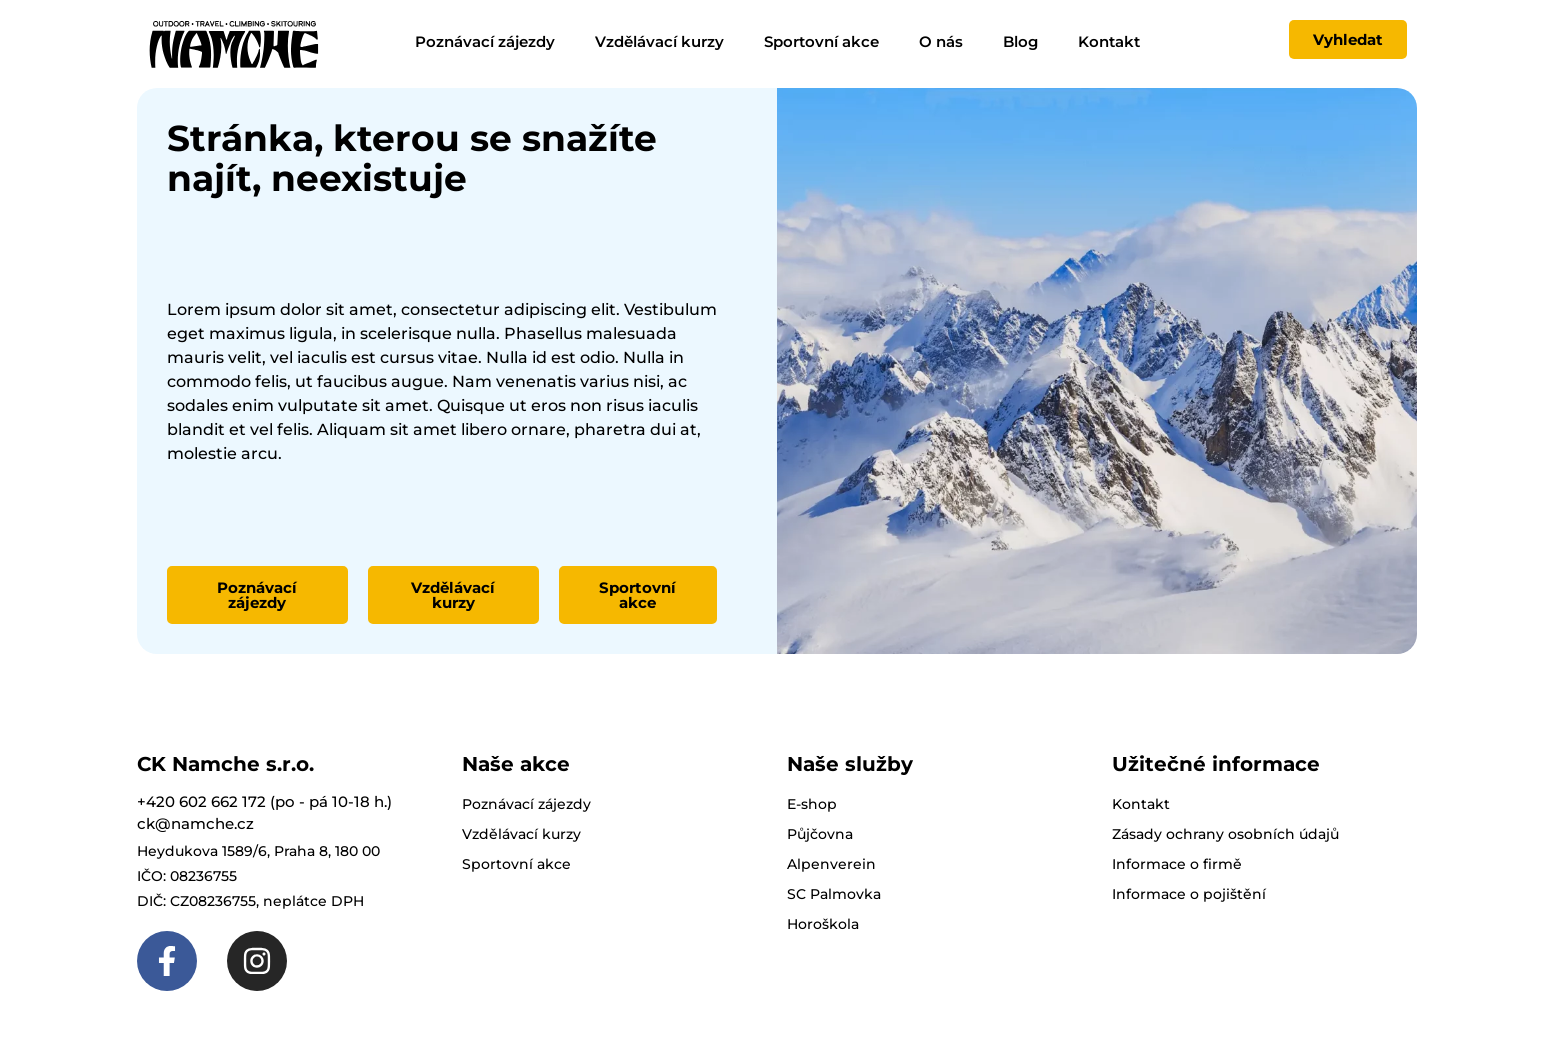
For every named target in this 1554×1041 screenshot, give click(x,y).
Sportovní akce (821, 41)
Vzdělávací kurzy (659, 41)
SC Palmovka (834, 894)
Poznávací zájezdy (485, 41)
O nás (941, 41)
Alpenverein (831, 864)
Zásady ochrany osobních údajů (1225, 834)
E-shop (812, 804)
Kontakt (1109, 41)
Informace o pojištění (1189, 894)
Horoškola (823, 924)
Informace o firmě (1177, 864)
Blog (1020, 41)
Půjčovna (820, 834)
